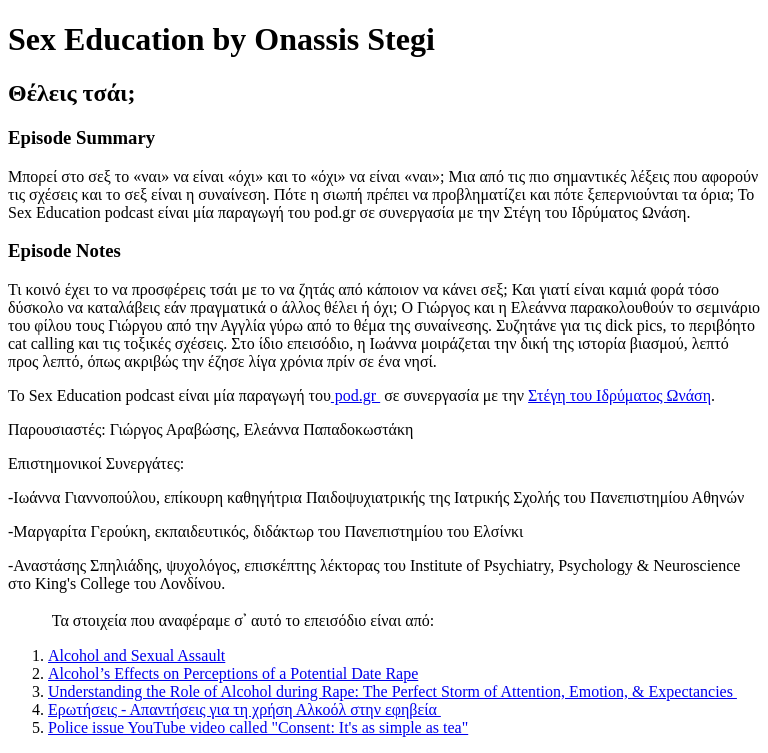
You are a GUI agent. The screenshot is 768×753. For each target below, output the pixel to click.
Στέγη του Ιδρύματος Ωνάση (619, 395)
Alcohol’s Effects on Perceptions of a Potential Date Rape (233, 673)
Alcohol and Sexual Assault (136, 655)
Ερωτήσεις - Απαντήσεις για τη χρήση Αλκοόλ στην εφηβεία (244, 709)
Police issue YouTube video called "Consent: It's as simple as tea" (258, 727)
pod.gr (355, 395)
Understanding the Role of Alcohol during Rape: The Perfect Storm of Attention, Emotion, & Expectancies (392, 691)
